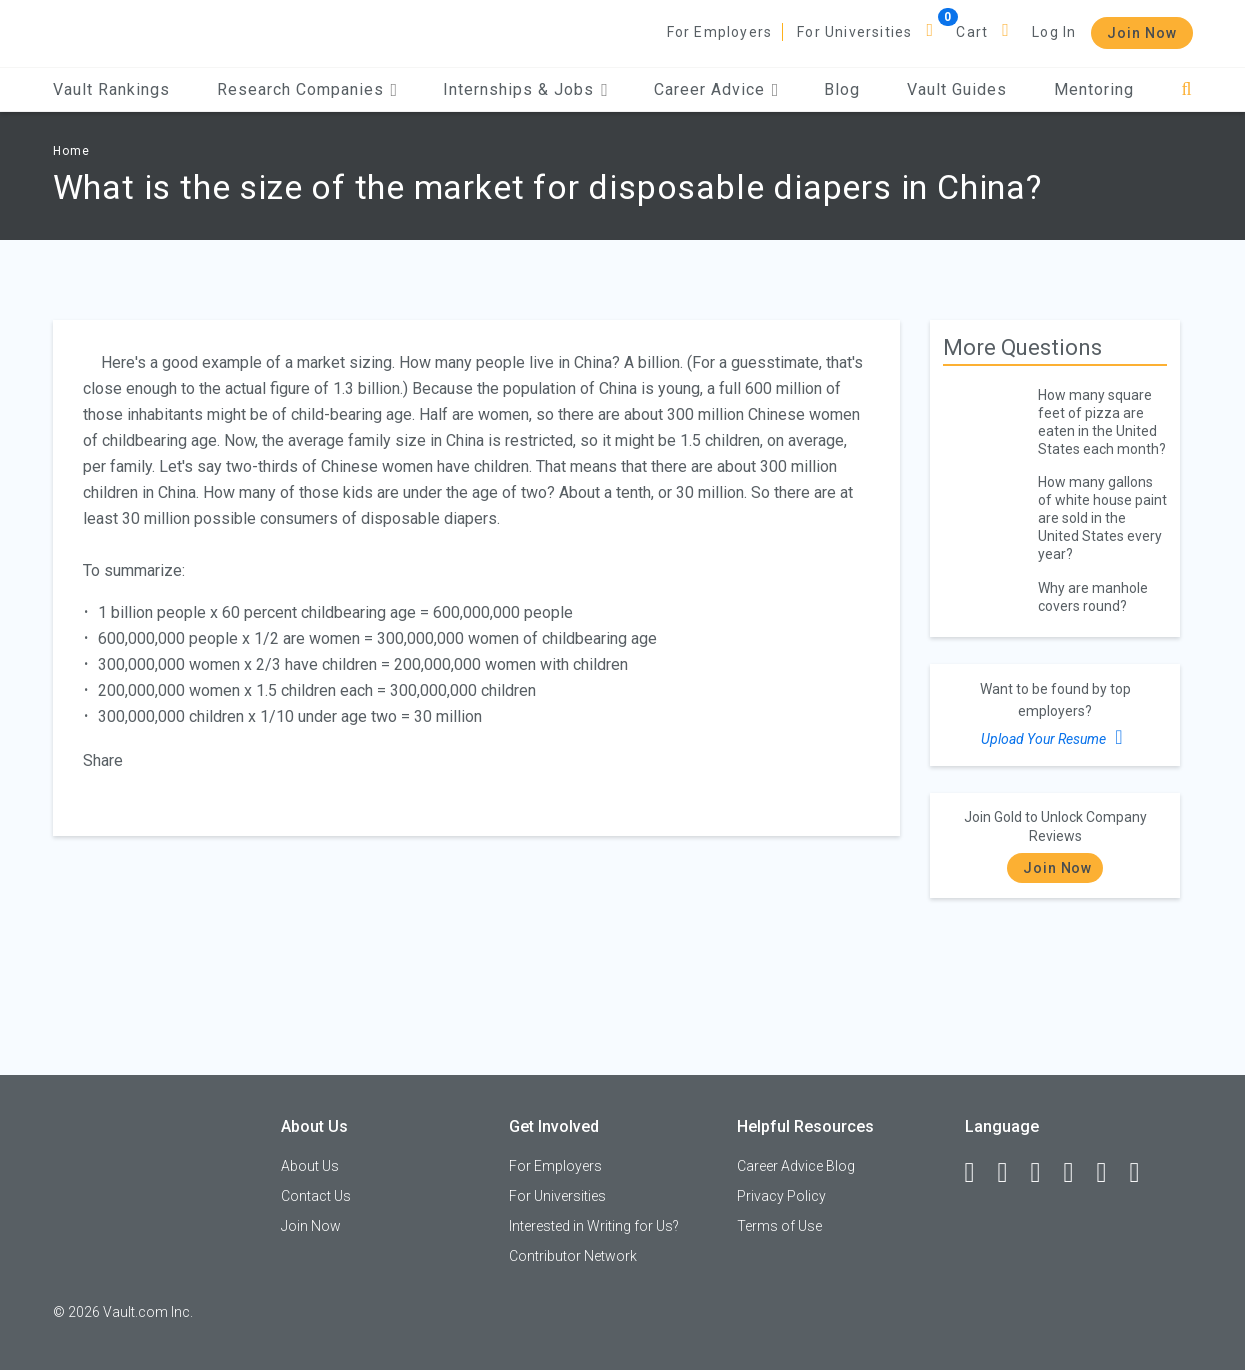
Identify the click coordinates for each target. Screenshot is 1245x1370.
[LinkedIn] (1012, 1173)
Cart (972, 32)
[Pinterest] (1111, 1173)
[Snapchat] (1144, 1173)
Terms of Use (779, 1226)
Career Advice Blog (796, 1166)
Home (71, 151)
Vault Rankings (111, 89)
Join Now (1142, 33)
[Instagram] (1078, 1173)
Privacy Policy (781, 1196)
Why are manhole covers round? (1093, 597)
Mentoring (1094, 89)
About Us (310, 1166)
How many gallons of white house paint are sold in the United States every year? (1102, 518)
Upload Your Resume (1054, 737)
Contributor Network (573, 1256)
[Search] (1186, 89)
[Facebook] (979, 1173)
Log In (1054, 32)
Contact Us (316, 1196)
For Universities (854, 32)
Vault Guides (957, 89)
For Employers (720, 32)
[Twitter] (1045, 1173)
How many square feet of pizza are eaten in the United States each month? (1102, 422)
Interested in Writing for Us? (594, 1226)
